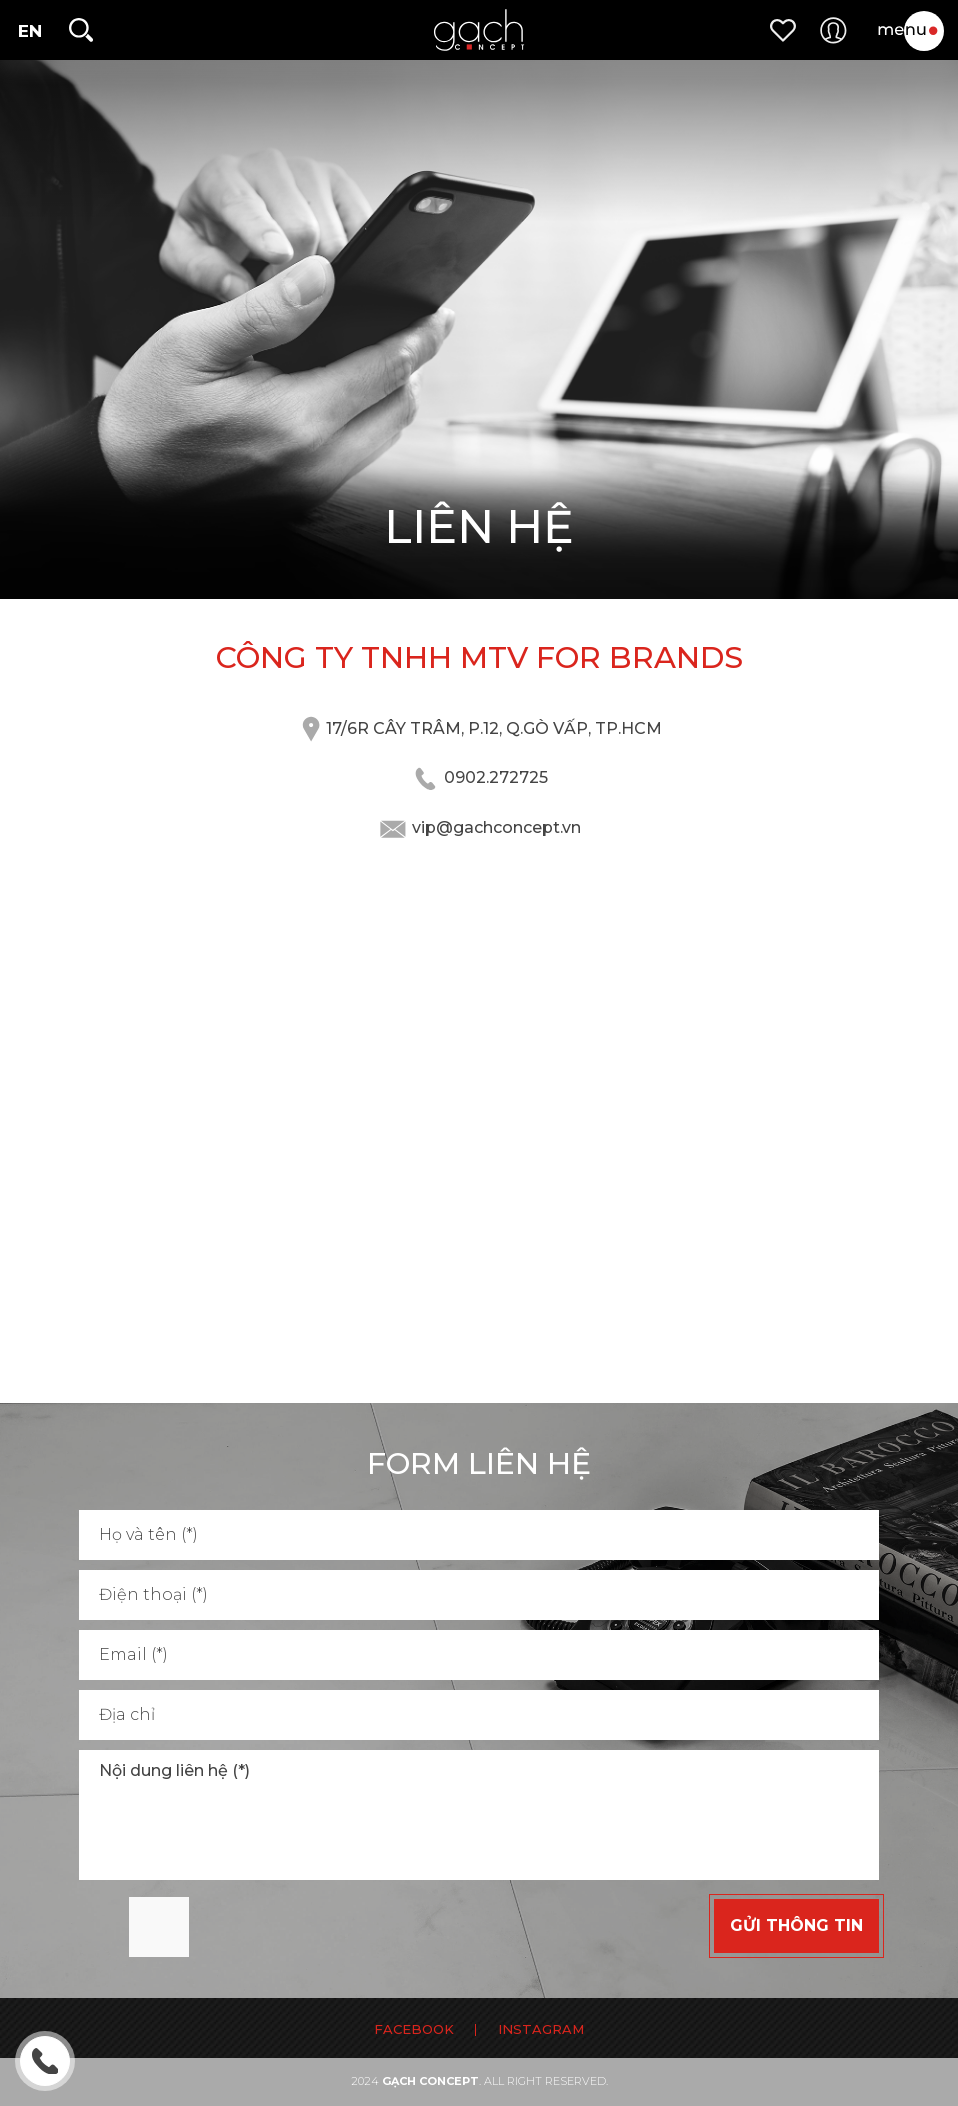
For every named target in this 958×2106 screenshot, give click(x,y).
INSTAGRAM (541, 2029)
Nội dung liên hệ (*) (479, 1815)
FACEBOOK (414, 2029)
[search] (80, 30)
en (30, 31)
